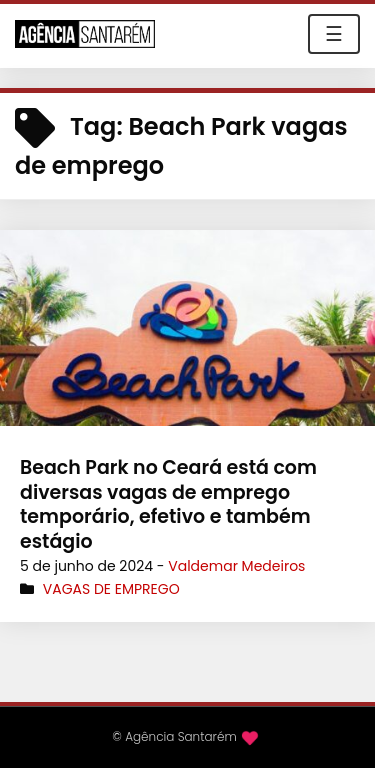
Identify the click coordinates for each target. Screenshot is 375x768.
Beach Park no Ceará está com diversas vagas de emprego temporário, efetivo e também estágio (168, 504)
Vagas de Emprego (111, 589)
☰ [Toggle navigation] (334, 34)
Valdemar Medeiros (236, 566)
